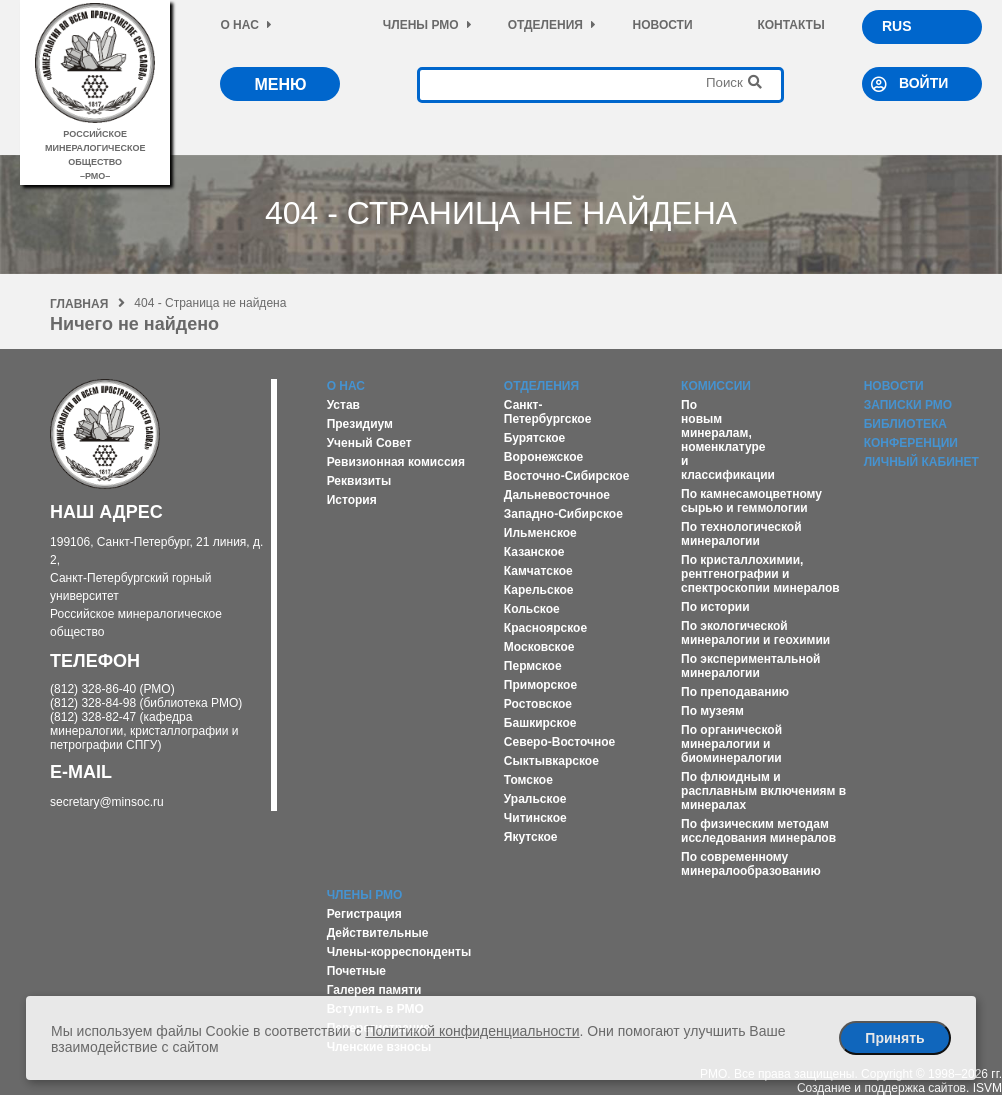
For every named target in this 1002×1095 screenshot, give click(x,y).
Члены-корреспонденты (399, 952)
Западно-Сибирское (563, 514)
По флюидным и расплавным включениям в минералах (763, 791)
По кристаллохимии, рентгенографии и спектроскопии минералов (760, 574)
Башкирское (540, 723)
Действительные (378, 933)
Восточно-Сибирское (567, 476)
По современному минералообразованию (751, 864)
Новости (663, 25)
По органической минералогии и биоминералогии (731, 744)
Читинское (535, 818)
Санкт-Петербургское (548, 412)
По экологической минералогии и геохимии (755, 633)
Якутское (531, 837)
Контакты (790, 25)
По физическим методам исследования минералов (758, 831)
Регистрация (364, 914)
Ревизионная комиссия (396, 462)
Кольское (532, 609)
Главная (87, 304)
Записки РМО (908, 405)
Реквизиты (359, 481)
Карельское (539, 590)
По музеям (712, 711)
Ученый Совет (369, 443)
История (352, 500)
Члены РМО (427, 25)
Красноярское (545, 628)
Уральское (535, 799)
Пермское (533, 666)
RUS (897, 26)
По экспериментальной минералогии (750, 666)
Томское (528, 780)
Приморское (540, 685)
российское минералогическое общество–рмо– (95, 148)
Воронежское (543, 457)
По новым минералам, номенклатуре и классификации (728, 440)
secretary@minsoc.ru (107, 802)
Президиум (360, 424)
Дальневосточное (557, 495)
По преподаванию (735, 692)
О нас (245, 25)
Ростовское (538, 704)
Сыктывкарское (551, 761)
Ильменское (540, 533)
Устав (343, 405)
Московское (539, 647)
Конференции (911, 443)
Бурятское (534, 438)
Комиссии (716, 386)
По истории (715, 607)
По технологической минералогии (741, 534)
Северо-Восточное (559, 742)
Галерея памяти (374, 990)
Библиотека (905, 424)
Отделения (552, 25)
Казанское (534, 552)
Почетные (356, 971)
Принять (894, 1038)
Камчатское (538, 571)
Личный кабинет (921, 462)
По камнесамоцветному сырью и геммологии (751, 501)
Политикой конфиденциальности (472, 1031)
